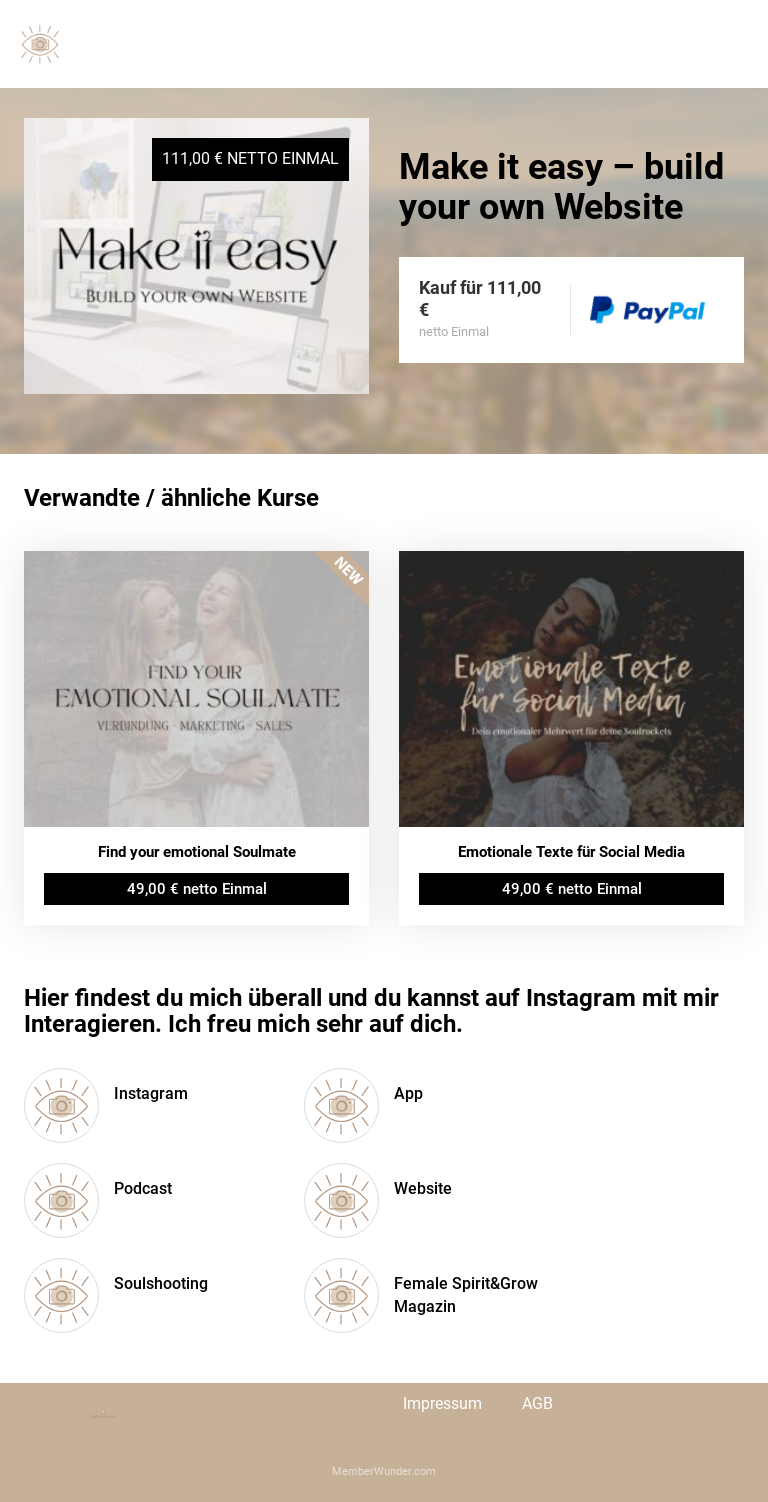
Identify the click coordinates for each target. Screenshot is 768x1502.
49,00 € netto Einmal (197, 889)
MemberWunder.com (384, 1471)
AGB (537, 1403)
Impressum (442, 1403)
